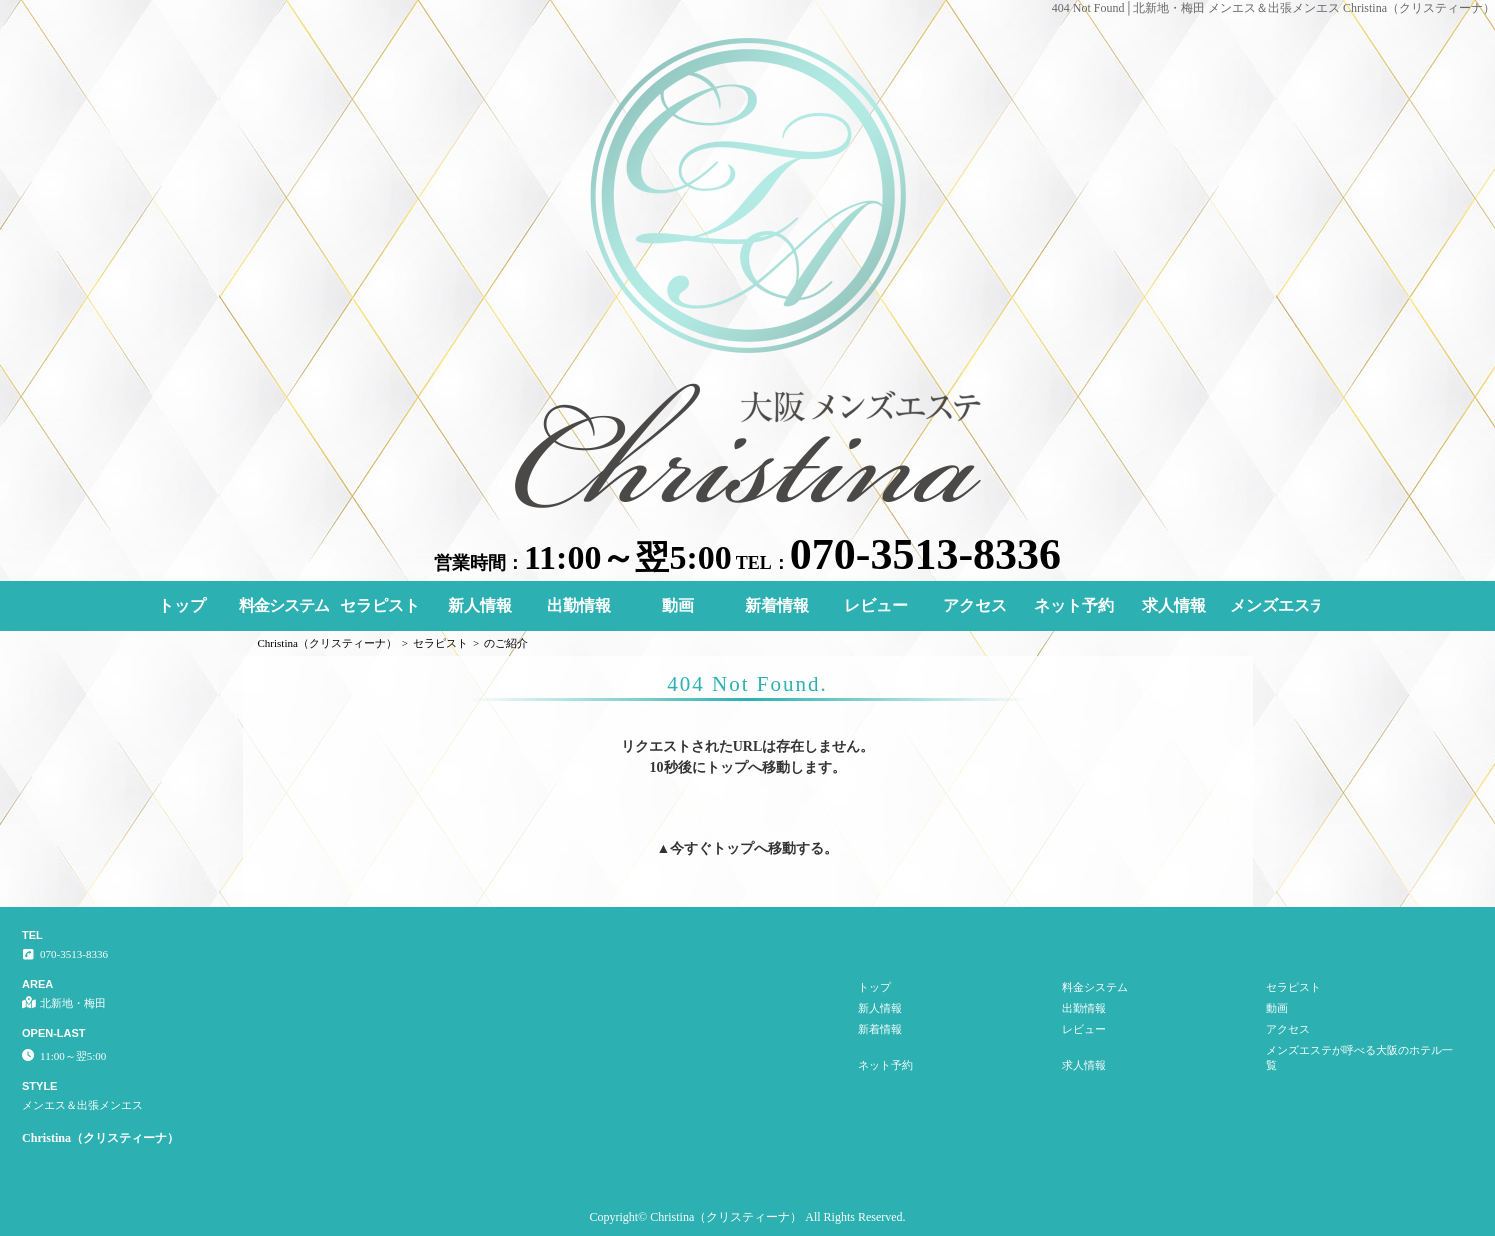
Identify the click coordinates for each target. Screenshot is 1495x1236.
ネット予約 (1074, 605)
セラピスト (380, 605)
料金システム (284, 605)
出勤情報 (579, 605)
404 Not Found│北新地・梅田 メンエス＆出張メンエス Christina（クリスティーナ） (1273, 8)
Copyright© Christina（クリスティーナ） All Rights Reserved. (747, 1217)
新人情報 (480, 605)
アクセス (975, 605)
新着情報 (777, 605)
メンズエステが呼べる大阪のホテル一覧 (1275, 605)
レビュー (876, 605)
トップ (182, 605)
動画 (678, 605)
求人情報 (1174, 605)
